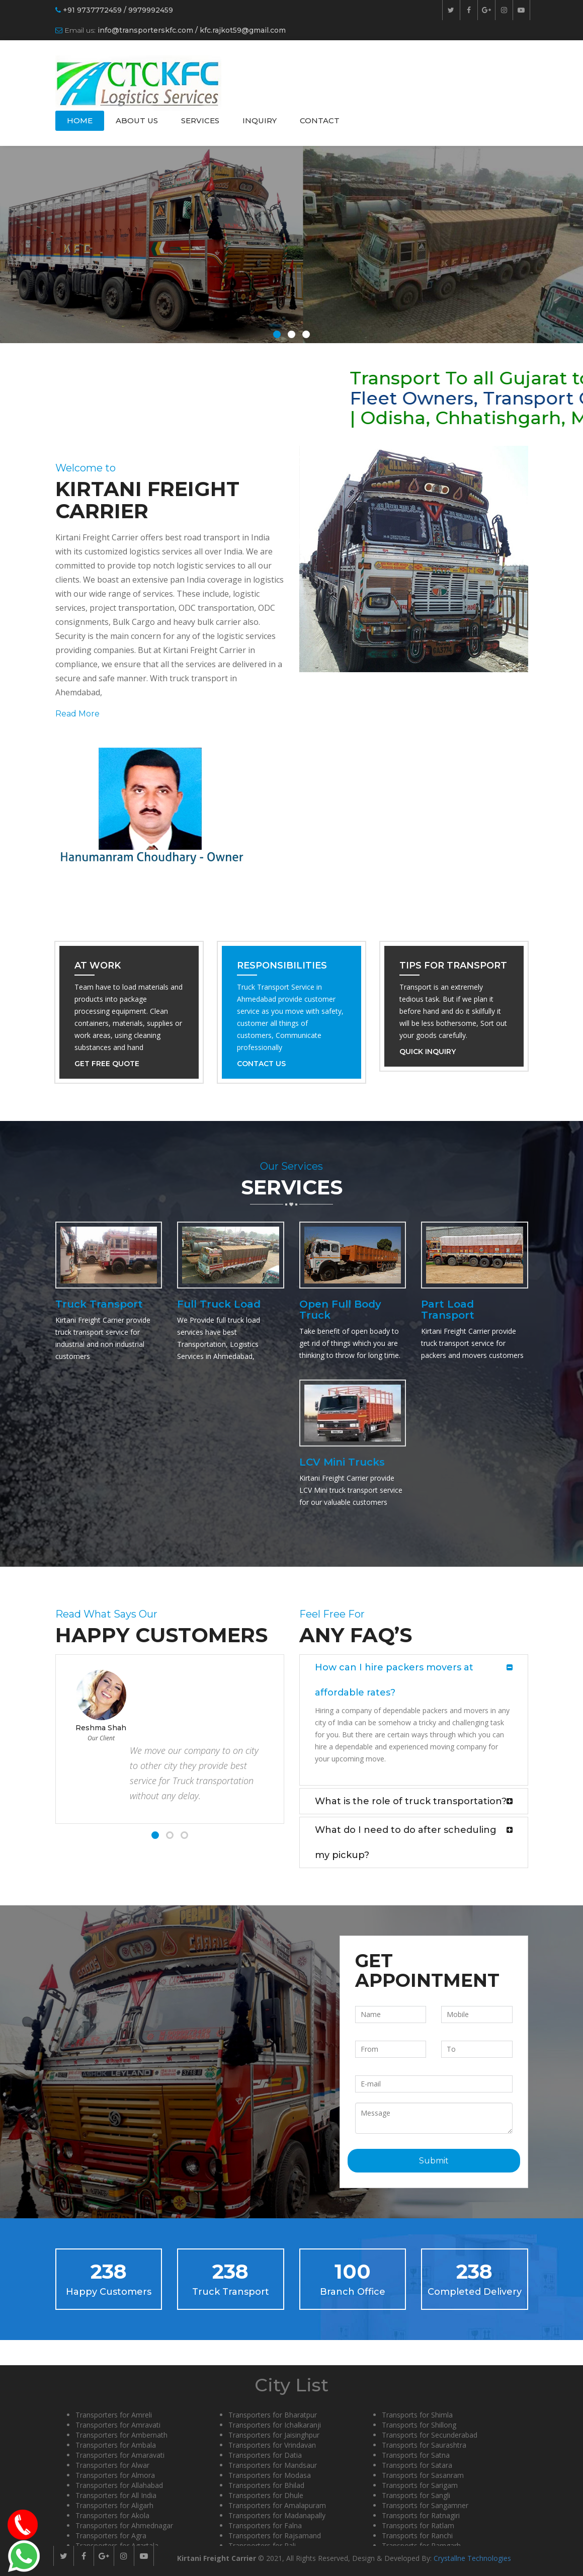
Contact (320, 120)
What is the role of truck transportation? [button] (411, 1801)
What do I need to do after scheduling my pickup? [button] (405, 1842)
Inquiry (259, 120)
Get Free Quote (106, 1063)
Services (200, 120)
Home (80, 120)
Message (433, 2118)
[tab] (414, 1680)
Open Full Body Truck (340, 1309)
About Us (137, 120)
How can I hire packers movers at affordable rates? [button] (394, 1680)
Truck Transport (99, 1304)
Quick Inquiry (427, 1051)
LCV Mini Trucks (342, 1462)
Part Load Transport (447, 1309)
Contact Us (261, 1063)
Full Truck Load (219, 1304)
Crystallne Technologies (472, 2558)
